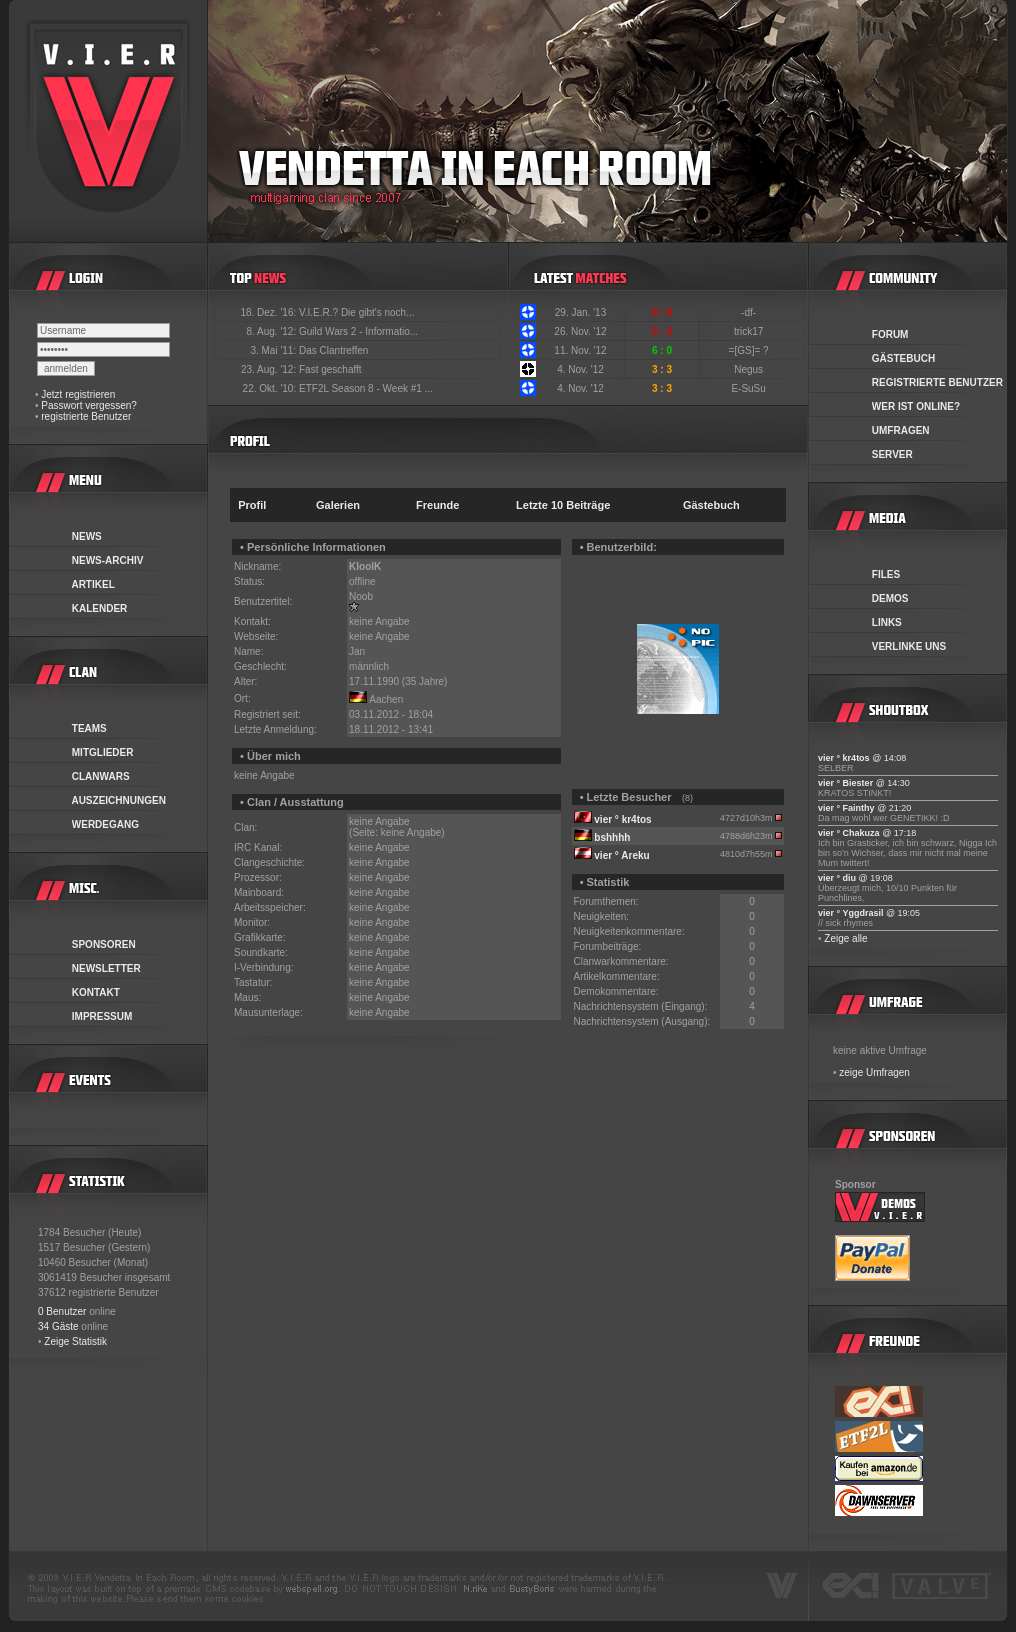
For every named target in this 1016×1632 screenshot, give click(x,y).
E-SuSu (749, 388)
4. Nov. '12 (580, 369)
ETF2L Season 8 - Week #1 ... (366, 388)
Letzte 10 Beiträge (563, 505)
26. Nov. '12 (580, 331)
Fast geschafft (330, 369)
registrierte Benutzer (86, 416)
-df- (750, 312)
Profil (252, 505)
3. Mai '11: (274, 350)
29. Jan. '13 (580, 312)
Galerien (338, 505)
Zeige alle (845, 938)
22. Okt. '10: (271, 388)
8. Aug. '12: (272, 331)
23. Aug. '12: (270, 369)
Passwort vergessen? (89, 405)
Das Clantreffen (333, 350)
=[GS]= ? (750, 350)
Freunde (437, 505)
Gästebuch (711, 505)
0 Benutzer (62, 1311)
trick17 (750, 331)
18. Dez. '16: (269, 312)
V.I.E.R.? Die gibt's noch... (357, 312)
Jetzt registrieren (78, 394)
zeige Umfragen (874, 1072)
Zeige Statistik (75, 1341)
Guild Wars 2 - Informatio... (358, 331)
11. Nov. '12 (580, 350)
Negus (750, 369)
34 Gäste (58, 1326)
